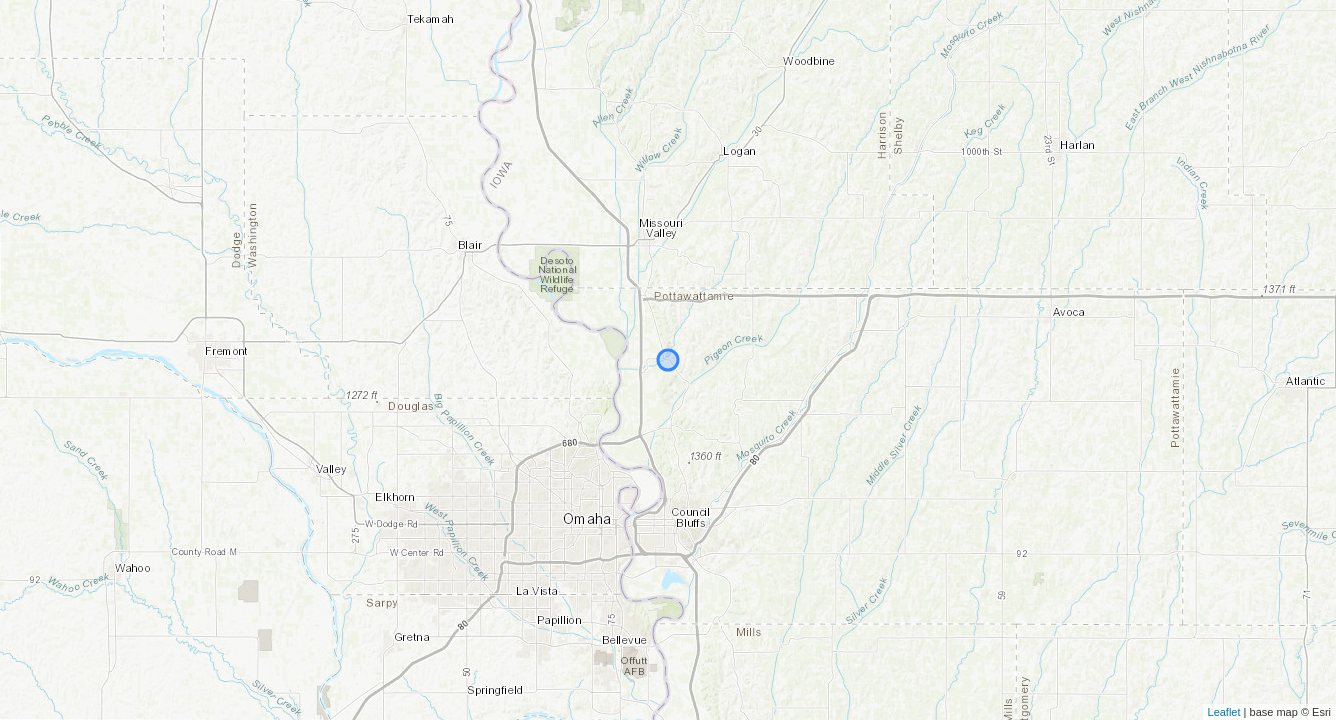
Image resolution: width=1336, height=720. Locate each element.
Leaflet (1224, 712)
